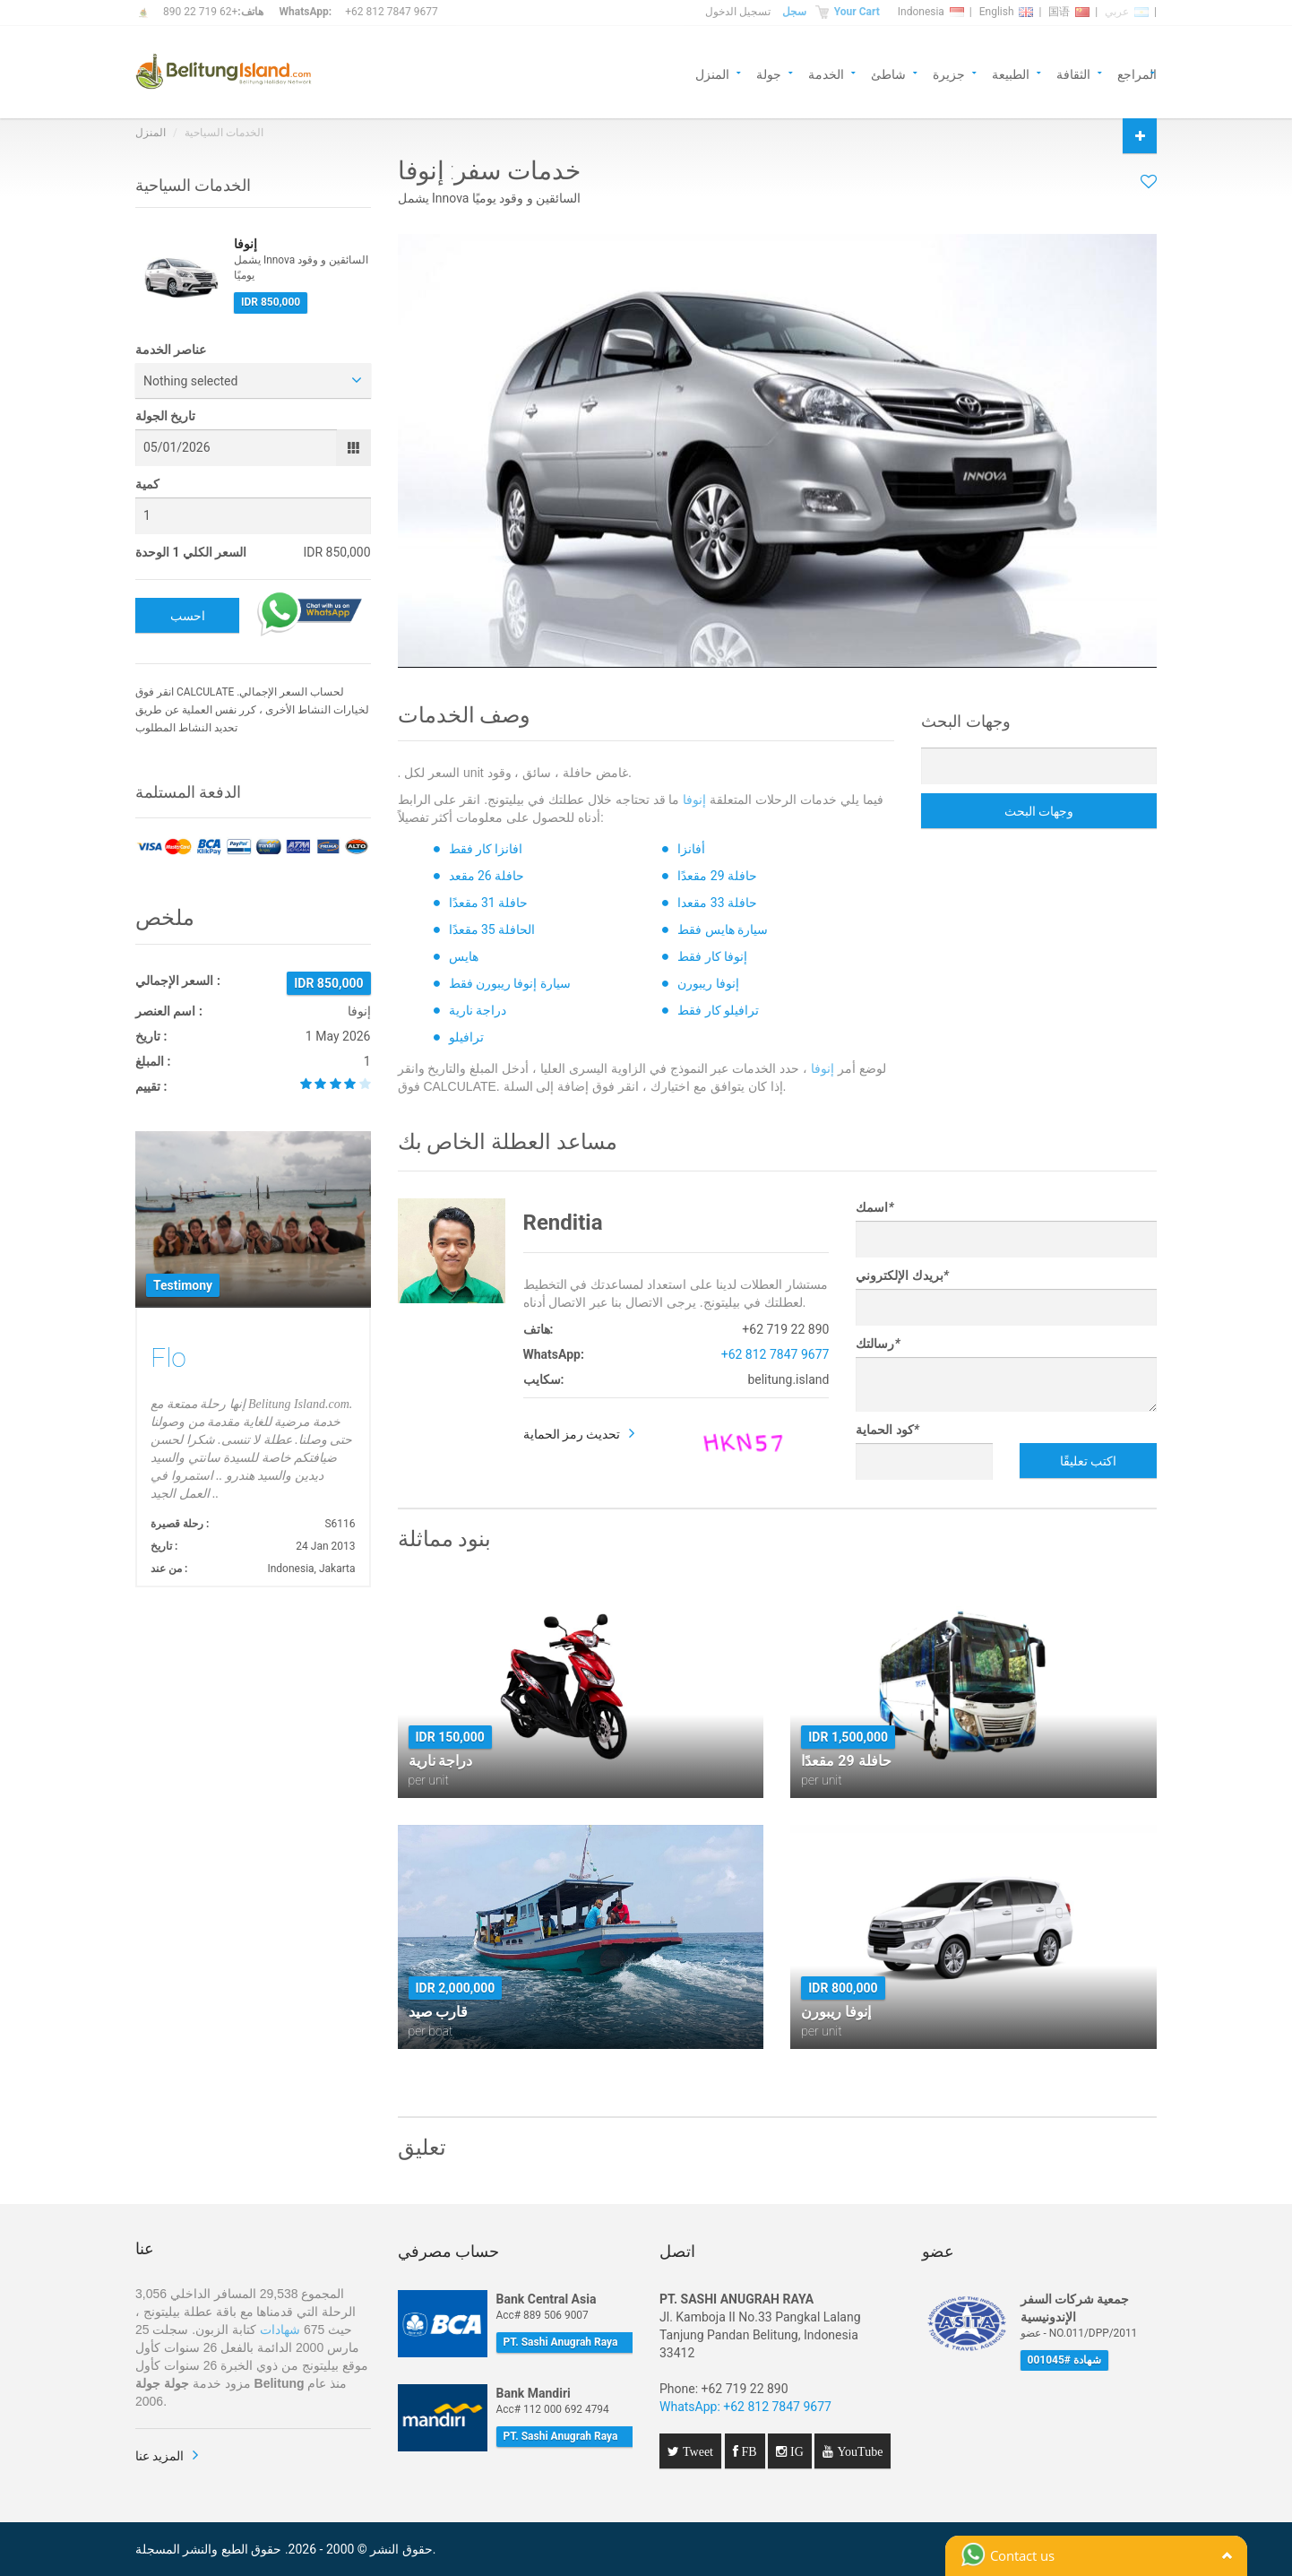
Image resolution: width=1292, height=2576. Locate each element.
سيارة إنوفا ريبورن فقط (510, 983)
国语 (1069, 11)
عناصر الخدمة (170, 349)
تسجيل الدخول (738, 11)
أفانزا (691, 849)
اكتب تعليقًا (1088, 1461)
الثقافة (1073, 73)
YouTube (858, 2451)
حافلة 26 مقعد (487, 876)
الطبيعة (1010, 73)
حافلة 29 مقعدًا (717, 876)
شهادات (280, 2329)
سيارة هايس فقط (722, 929)
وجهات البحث (1038, 811)
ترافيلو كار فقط (718, 1010)
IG (795, 2451)
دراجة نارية (477, 1010)
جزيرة (949, 73)
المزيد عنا (159, 2456)
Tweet (696, 2451)
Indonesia (931, 11)
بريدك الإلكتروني (902, 1275)
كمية (147, 484)
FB (747, 2451)
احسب (187, 616)
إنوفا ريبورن (707, 983)
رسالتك (878, 1343)
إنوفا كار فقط (712, 956)
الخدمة (826, 73)
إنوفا (694, 799)
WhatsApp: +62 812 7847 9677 (745, 2406)
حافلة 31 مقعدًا (489, 902)
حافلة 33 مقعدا (717, 902)
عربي (1127, 11)
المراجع (1137, 73)
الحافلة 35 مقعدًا (492, 929)
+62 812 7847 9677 (391, 11)
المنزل (712, 73)
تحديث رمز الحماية (572, 1434)
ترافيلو (466, 1037)
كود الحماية (887, 1429)
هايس (463, 956)
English (1006, 11)
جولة (768, 73)
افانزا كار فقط (486, 849)
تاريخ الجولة (165, 416)
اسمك (874, 1207)
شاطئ (888, 73)
